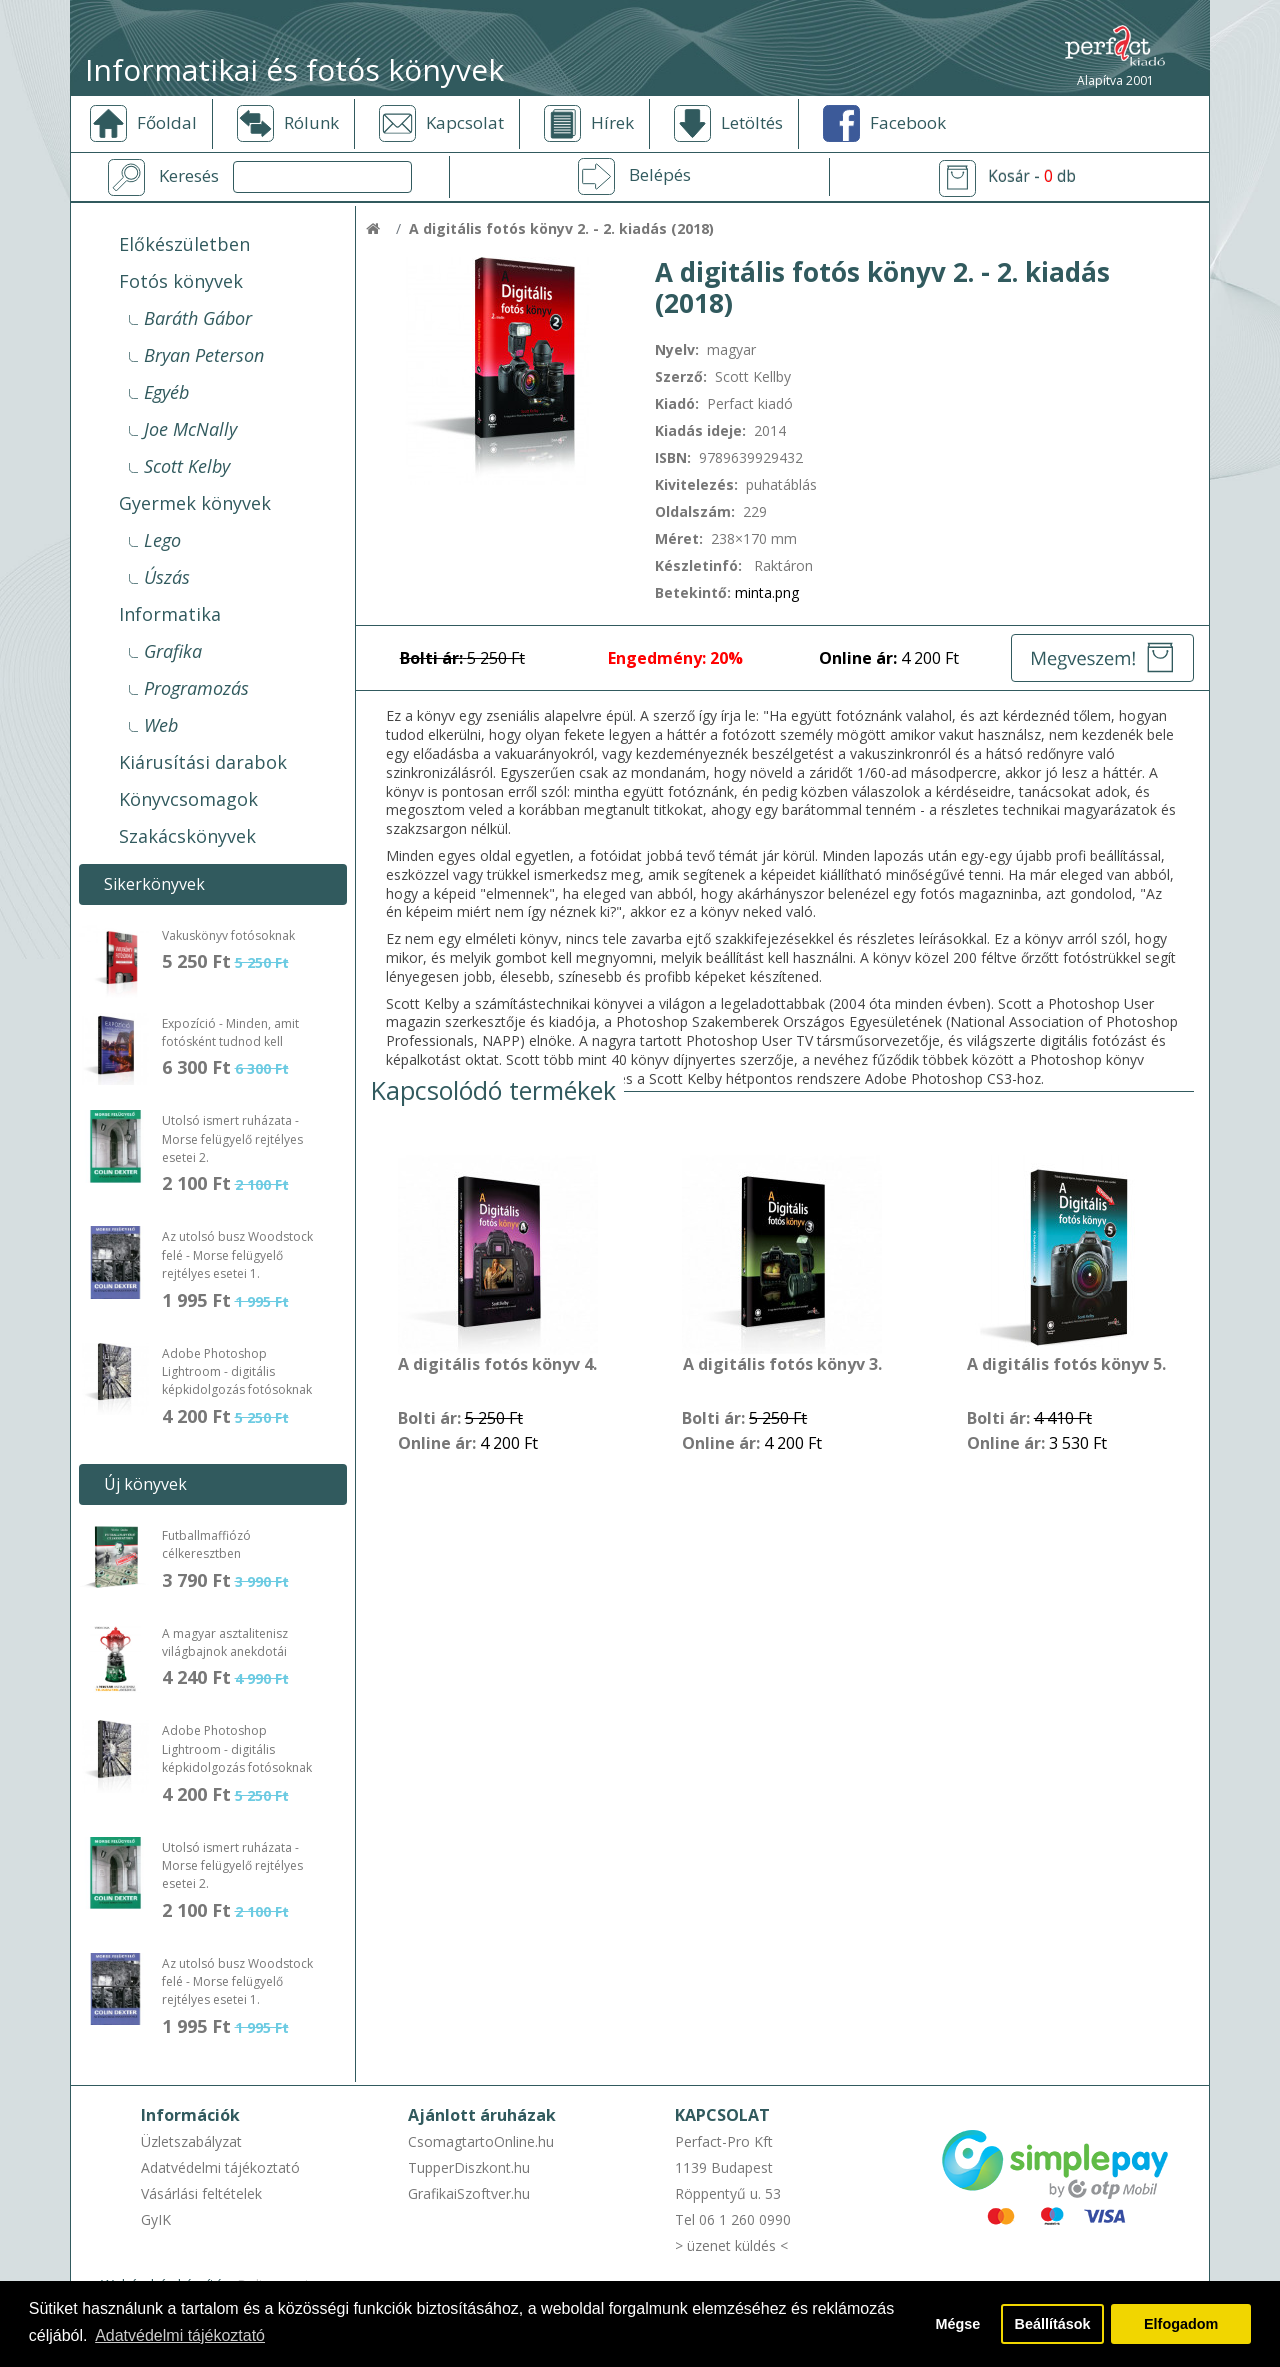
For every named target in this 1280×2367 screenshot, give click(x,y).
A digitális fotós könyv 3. (782, 1365)
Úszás (167, 577)
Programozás (196, 688)
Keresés (189, 176)
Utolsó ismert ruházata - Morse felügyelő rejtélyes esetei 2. (232, 1139)
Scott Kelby (187, 466)
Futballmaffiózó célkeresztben (206, 1544)
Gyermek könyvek (195, 503)
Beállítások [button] (1053, 2324)
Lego (162, 540)
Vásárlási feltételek (201, 2193)
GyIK (156, 2219)
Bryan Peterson (204, 355)
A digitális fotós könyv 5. (1066, 1365)
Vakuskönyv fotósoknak (228, 935)
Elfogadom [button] (1181, 2324)
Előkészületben (184, 244)
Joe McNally (190, 429)
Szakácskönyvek (187, 836)
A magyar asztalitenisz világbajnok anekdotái (225, 1642)
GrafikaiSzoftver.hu (469, 2193)
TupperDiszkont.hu (469, 2167)
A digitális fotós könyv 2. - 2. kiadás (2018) (561, 228)
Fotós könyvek (181, 281)
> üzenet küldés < (731, 2245)
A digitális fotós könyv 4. (497, 1365)
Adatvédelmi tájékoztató (220, 2167)
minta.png (767, 592)
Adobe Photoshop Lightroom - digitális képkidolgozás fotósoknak (237, 1372)
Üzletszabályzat (191, 2141)
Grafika (173, 651)
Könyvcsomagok (188, 799)
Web (161, 725)
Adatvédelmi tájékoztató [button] (180, 2335)
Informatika (170, 614)
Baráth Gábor (198, 318)
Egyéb (166, 392)
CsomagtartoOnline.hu (481, 2141)
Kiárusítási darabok (203, 762)
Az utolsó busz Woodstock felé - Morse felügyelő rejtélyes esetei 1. (237, 1255)
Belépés (660, 175)
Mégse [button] (957, 2324)
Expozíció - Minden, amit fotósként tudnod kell (230, 1032)
